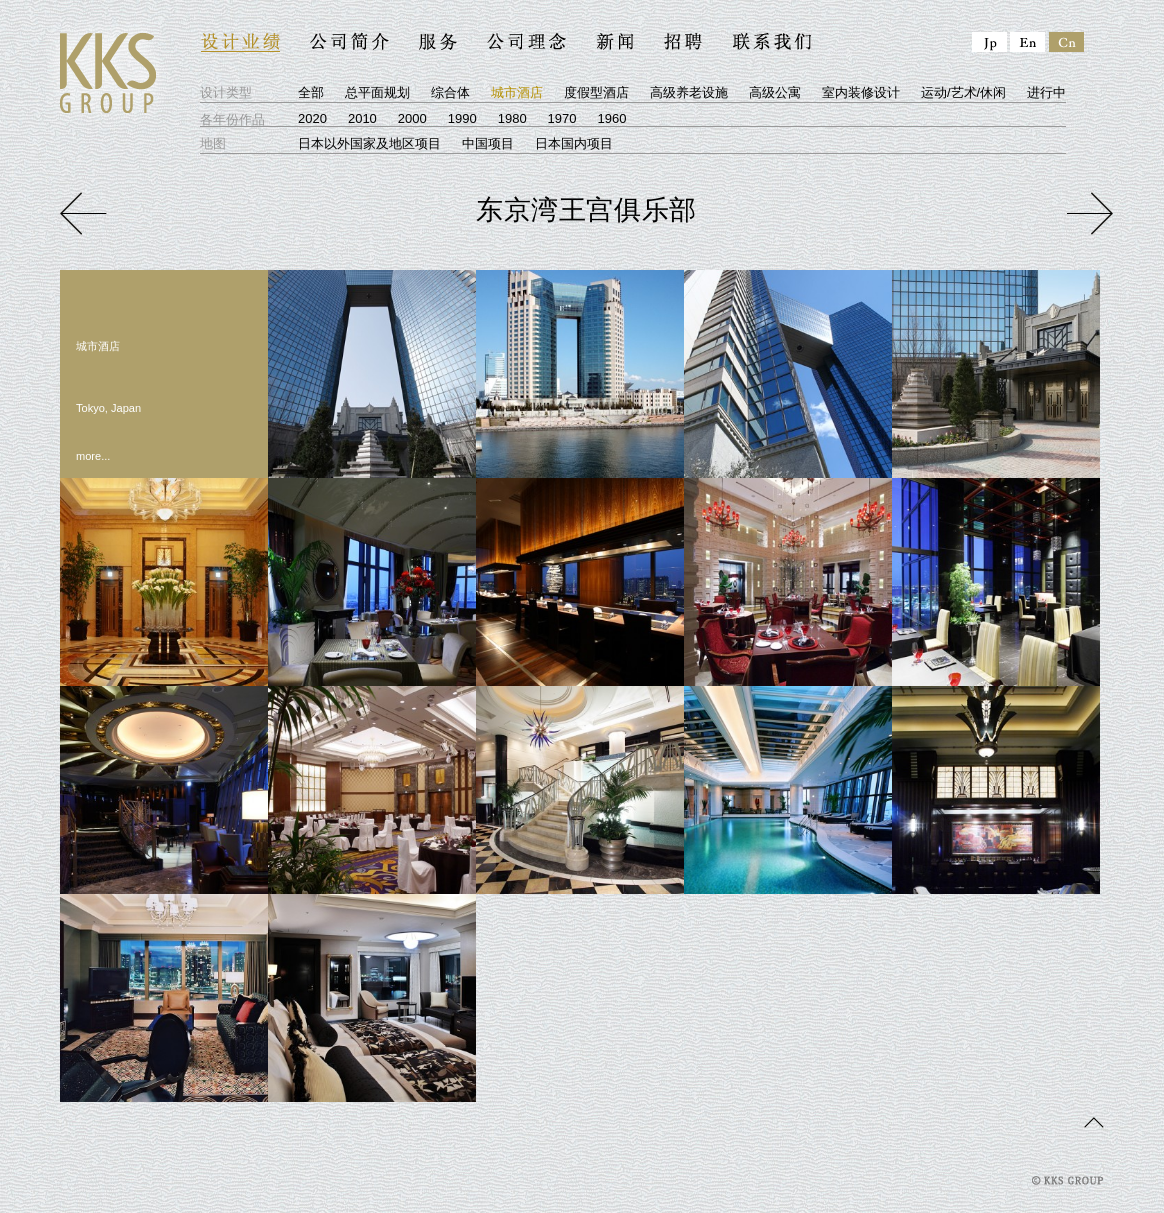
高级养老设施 (689, 92)
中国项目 (488, 143)
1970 (562, 118)
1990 (462, 118)
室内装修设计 (861, 92)
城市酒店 (517, 92)
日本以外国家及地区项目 (369, 143)
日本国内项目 (574, 143)
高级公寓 (775, 92)
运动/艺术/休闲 (963, 92)
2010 (362, 118)
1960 (612, 118)
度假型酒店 (596, 92)
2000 (412, 118)
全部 (311, 92)
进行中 (1046, 92)
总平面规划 (377, 92)
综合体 (450, 92)
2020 (312, 118)
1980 (512, 118)
